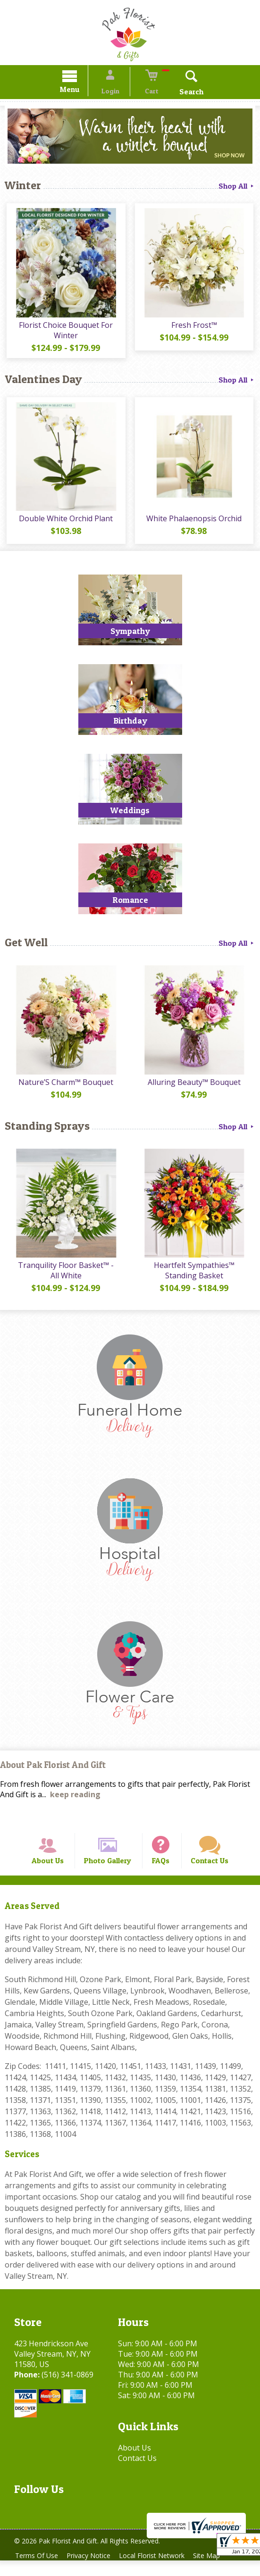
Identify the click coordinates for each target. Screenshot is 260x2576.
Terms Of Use (38, 2571)
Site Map (216, 2571)
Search (183, 93)
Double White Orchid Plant (65, 523)
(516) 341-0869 (67, 2390)
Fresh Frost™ (195, 328)
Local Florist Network (159, 2571)
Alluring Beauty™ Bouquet (195, 1087)
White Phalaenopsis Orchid (195, 523)
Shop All (236, 187)
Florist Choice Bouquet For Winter (65, 333)
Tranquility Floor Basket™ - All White (65, 1277)
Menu (78, 90)
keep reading (75, 1802)
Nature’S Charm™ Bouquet (64, 1087)
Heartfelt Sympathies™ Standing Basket (195, 1277)
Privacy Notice (93, 2571)
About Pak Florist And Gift (53, 1772)
